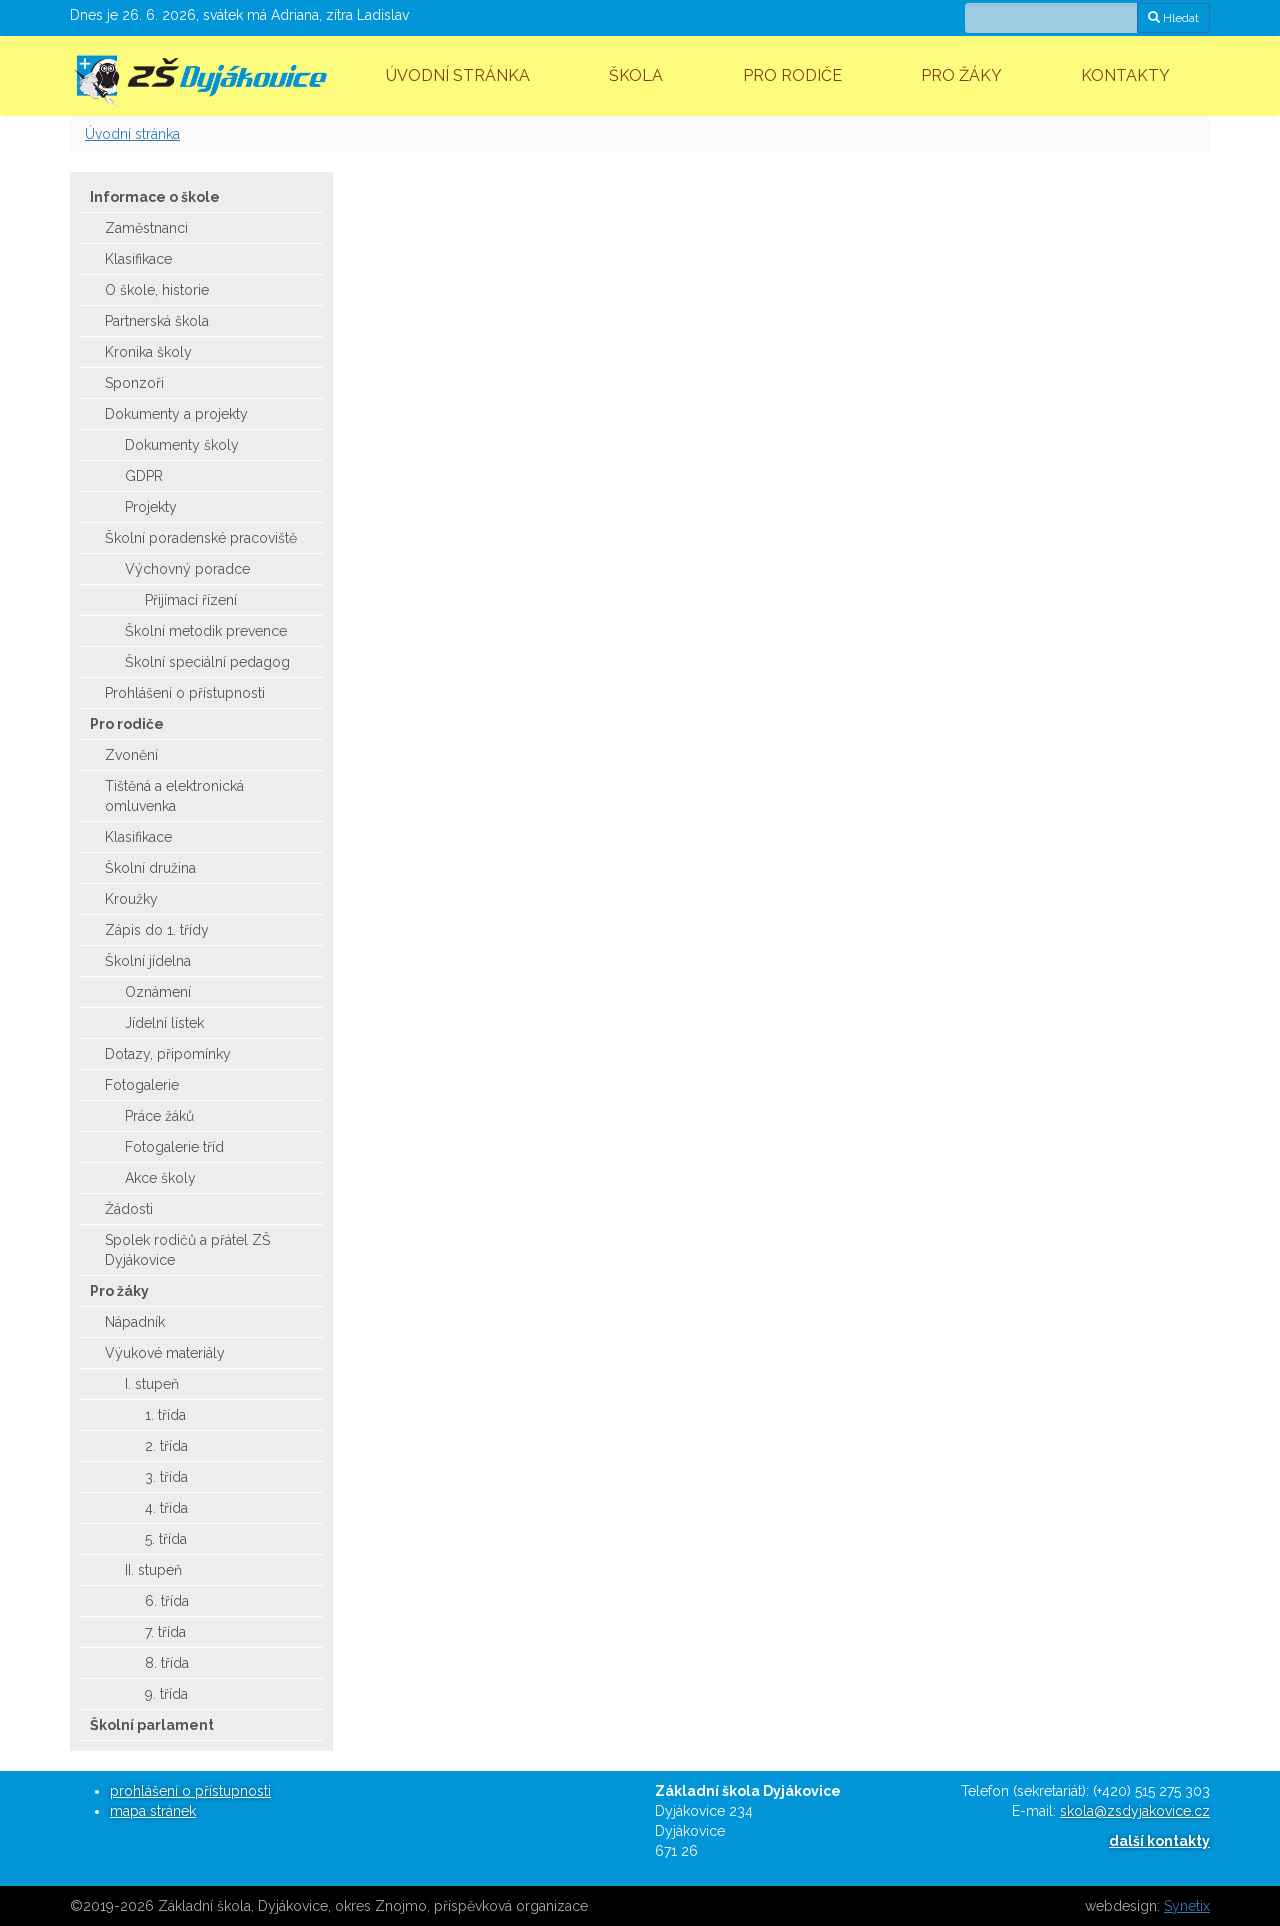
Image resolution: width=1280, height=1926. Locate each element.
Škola (636, 75)
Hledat (1173, 18)
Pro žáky (961, 75)
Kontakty (1125, 75)
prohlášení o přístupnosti (190, 1791)
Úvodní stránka (458, 75)
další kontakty (1159, 1841)
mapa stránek (153, 1811)
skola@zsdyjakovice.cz (1135, 1811)
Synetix (1187, 1906)
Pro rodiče (792, 75)
